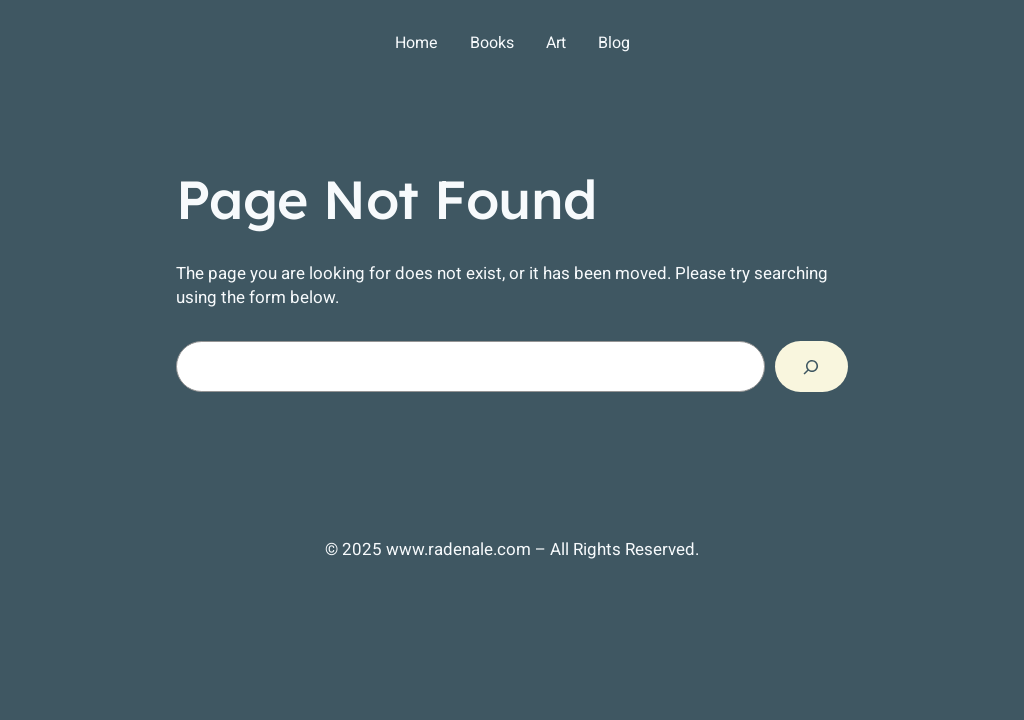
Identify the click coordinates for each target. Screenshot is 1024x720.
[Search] (811, 366)
